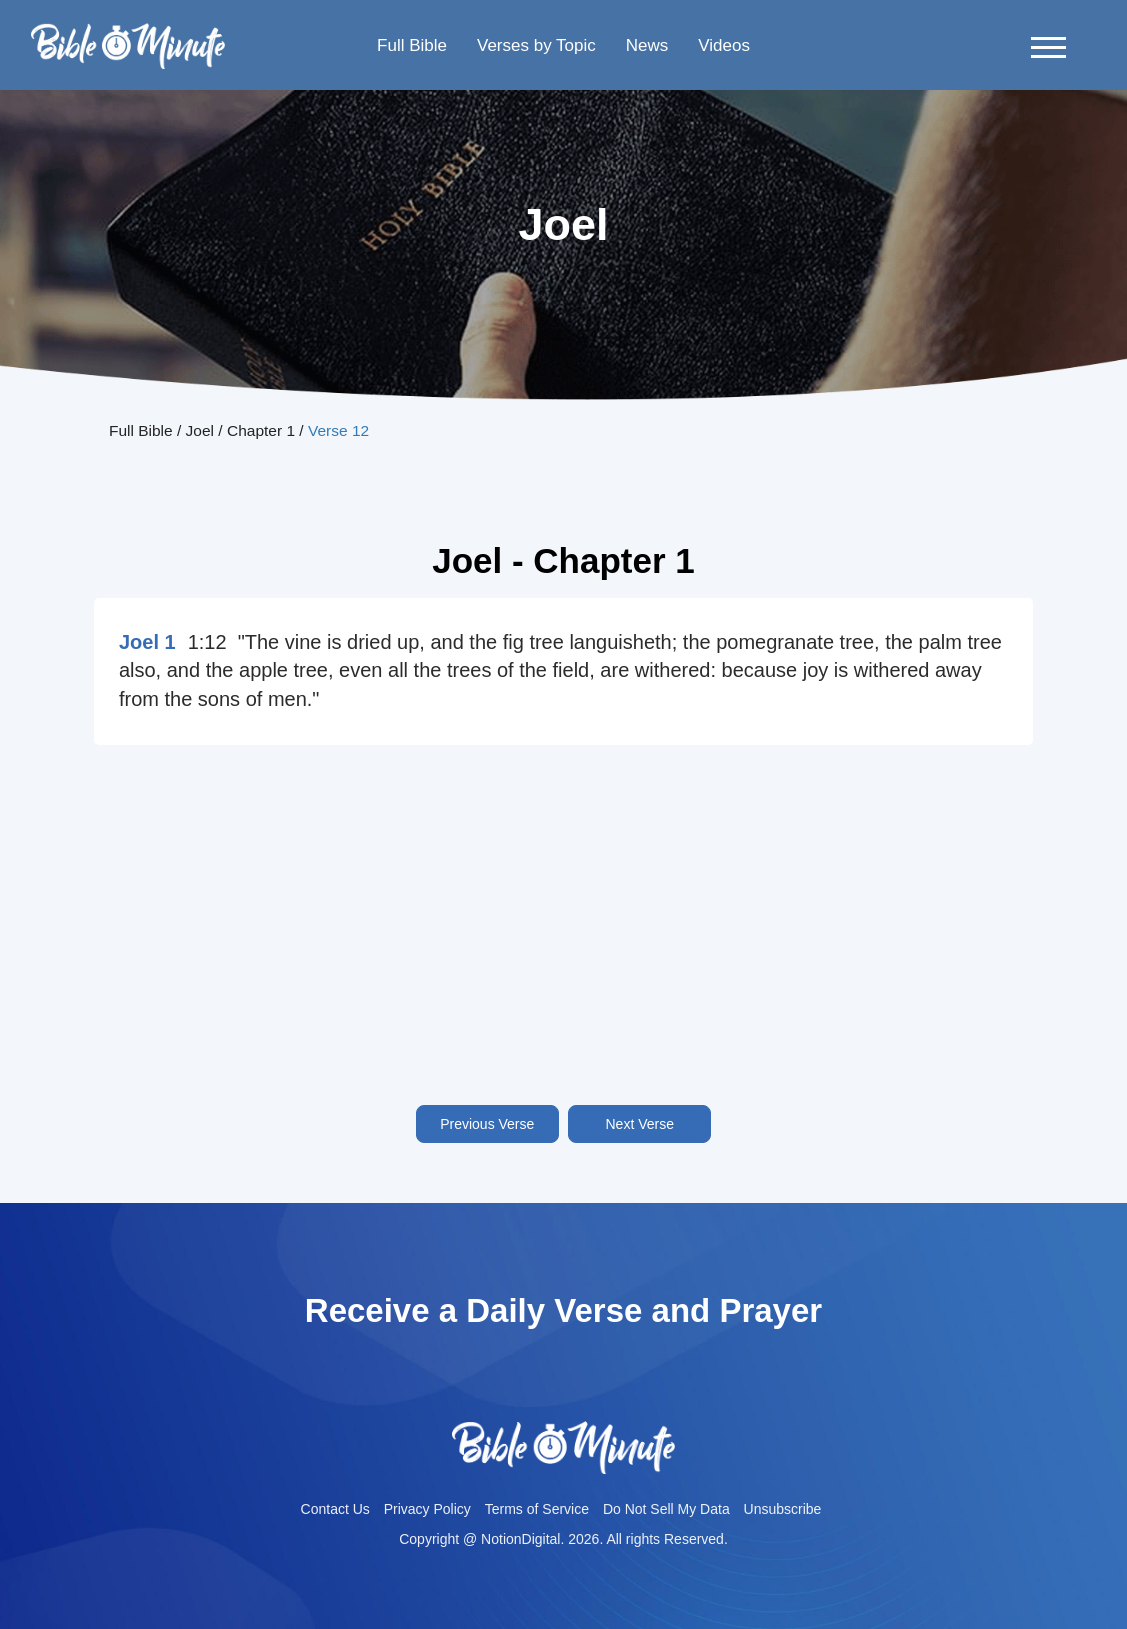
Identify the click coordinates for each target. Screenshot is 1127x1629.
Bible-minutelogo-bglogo (128, 31)
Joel (200, 430)
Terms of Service (537, 1509)
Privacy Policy (427, 1509)
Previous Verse (487, 1124)
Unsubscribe (783, 1509)
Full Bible (412, 45)
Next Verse (640, 1124)
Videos (724, 45)
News (647, 45)
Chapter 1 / (267, 430)
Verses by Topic (536, 45)
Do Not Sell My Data (666, 1509)
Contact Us (335, 1509)
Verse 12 (338, 430)
